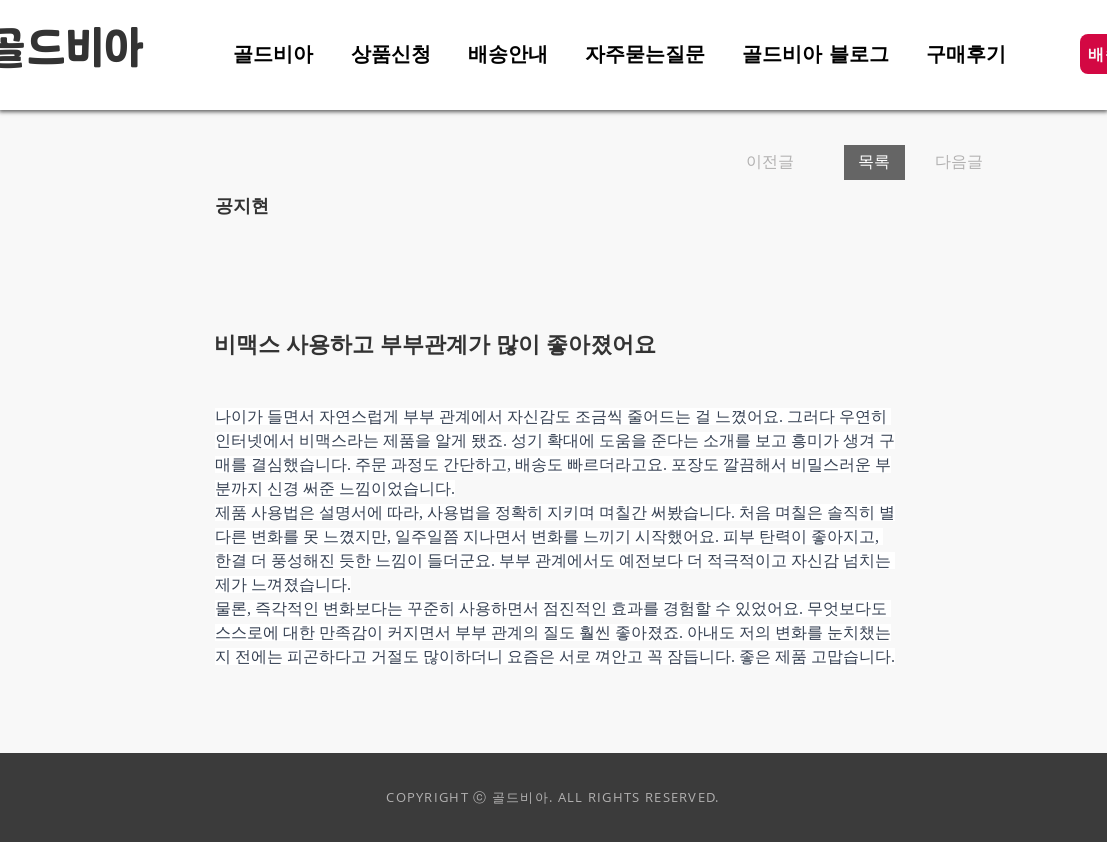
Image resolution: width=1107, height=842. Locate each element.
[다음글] (952, 162)
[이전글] (787, 162)
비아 (105, 50)
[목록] (874, 162)
